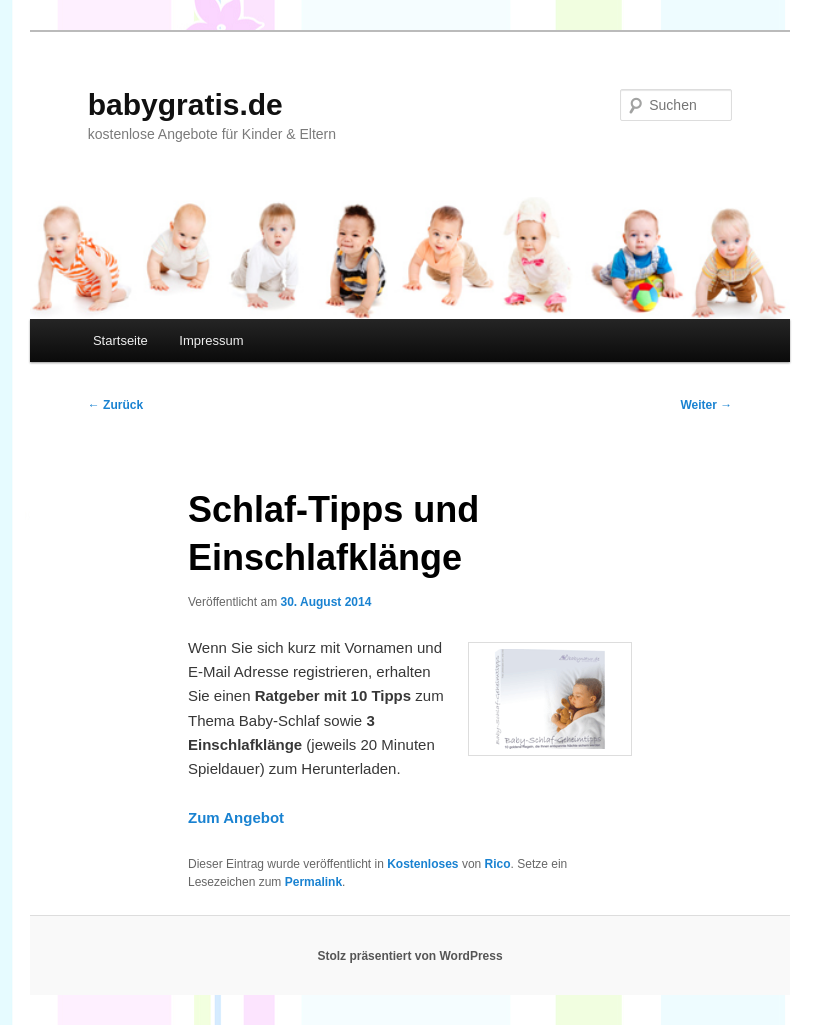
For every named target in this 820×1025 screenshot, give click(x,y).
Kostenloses (422, 864)
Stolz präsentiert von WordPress (409, 956)
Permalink (313, 882)
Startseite (120, 340)
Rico (498, 864)
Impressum (211, 340)
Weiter (706, 405)
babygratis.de (185, 104)
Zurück (115, 405)
